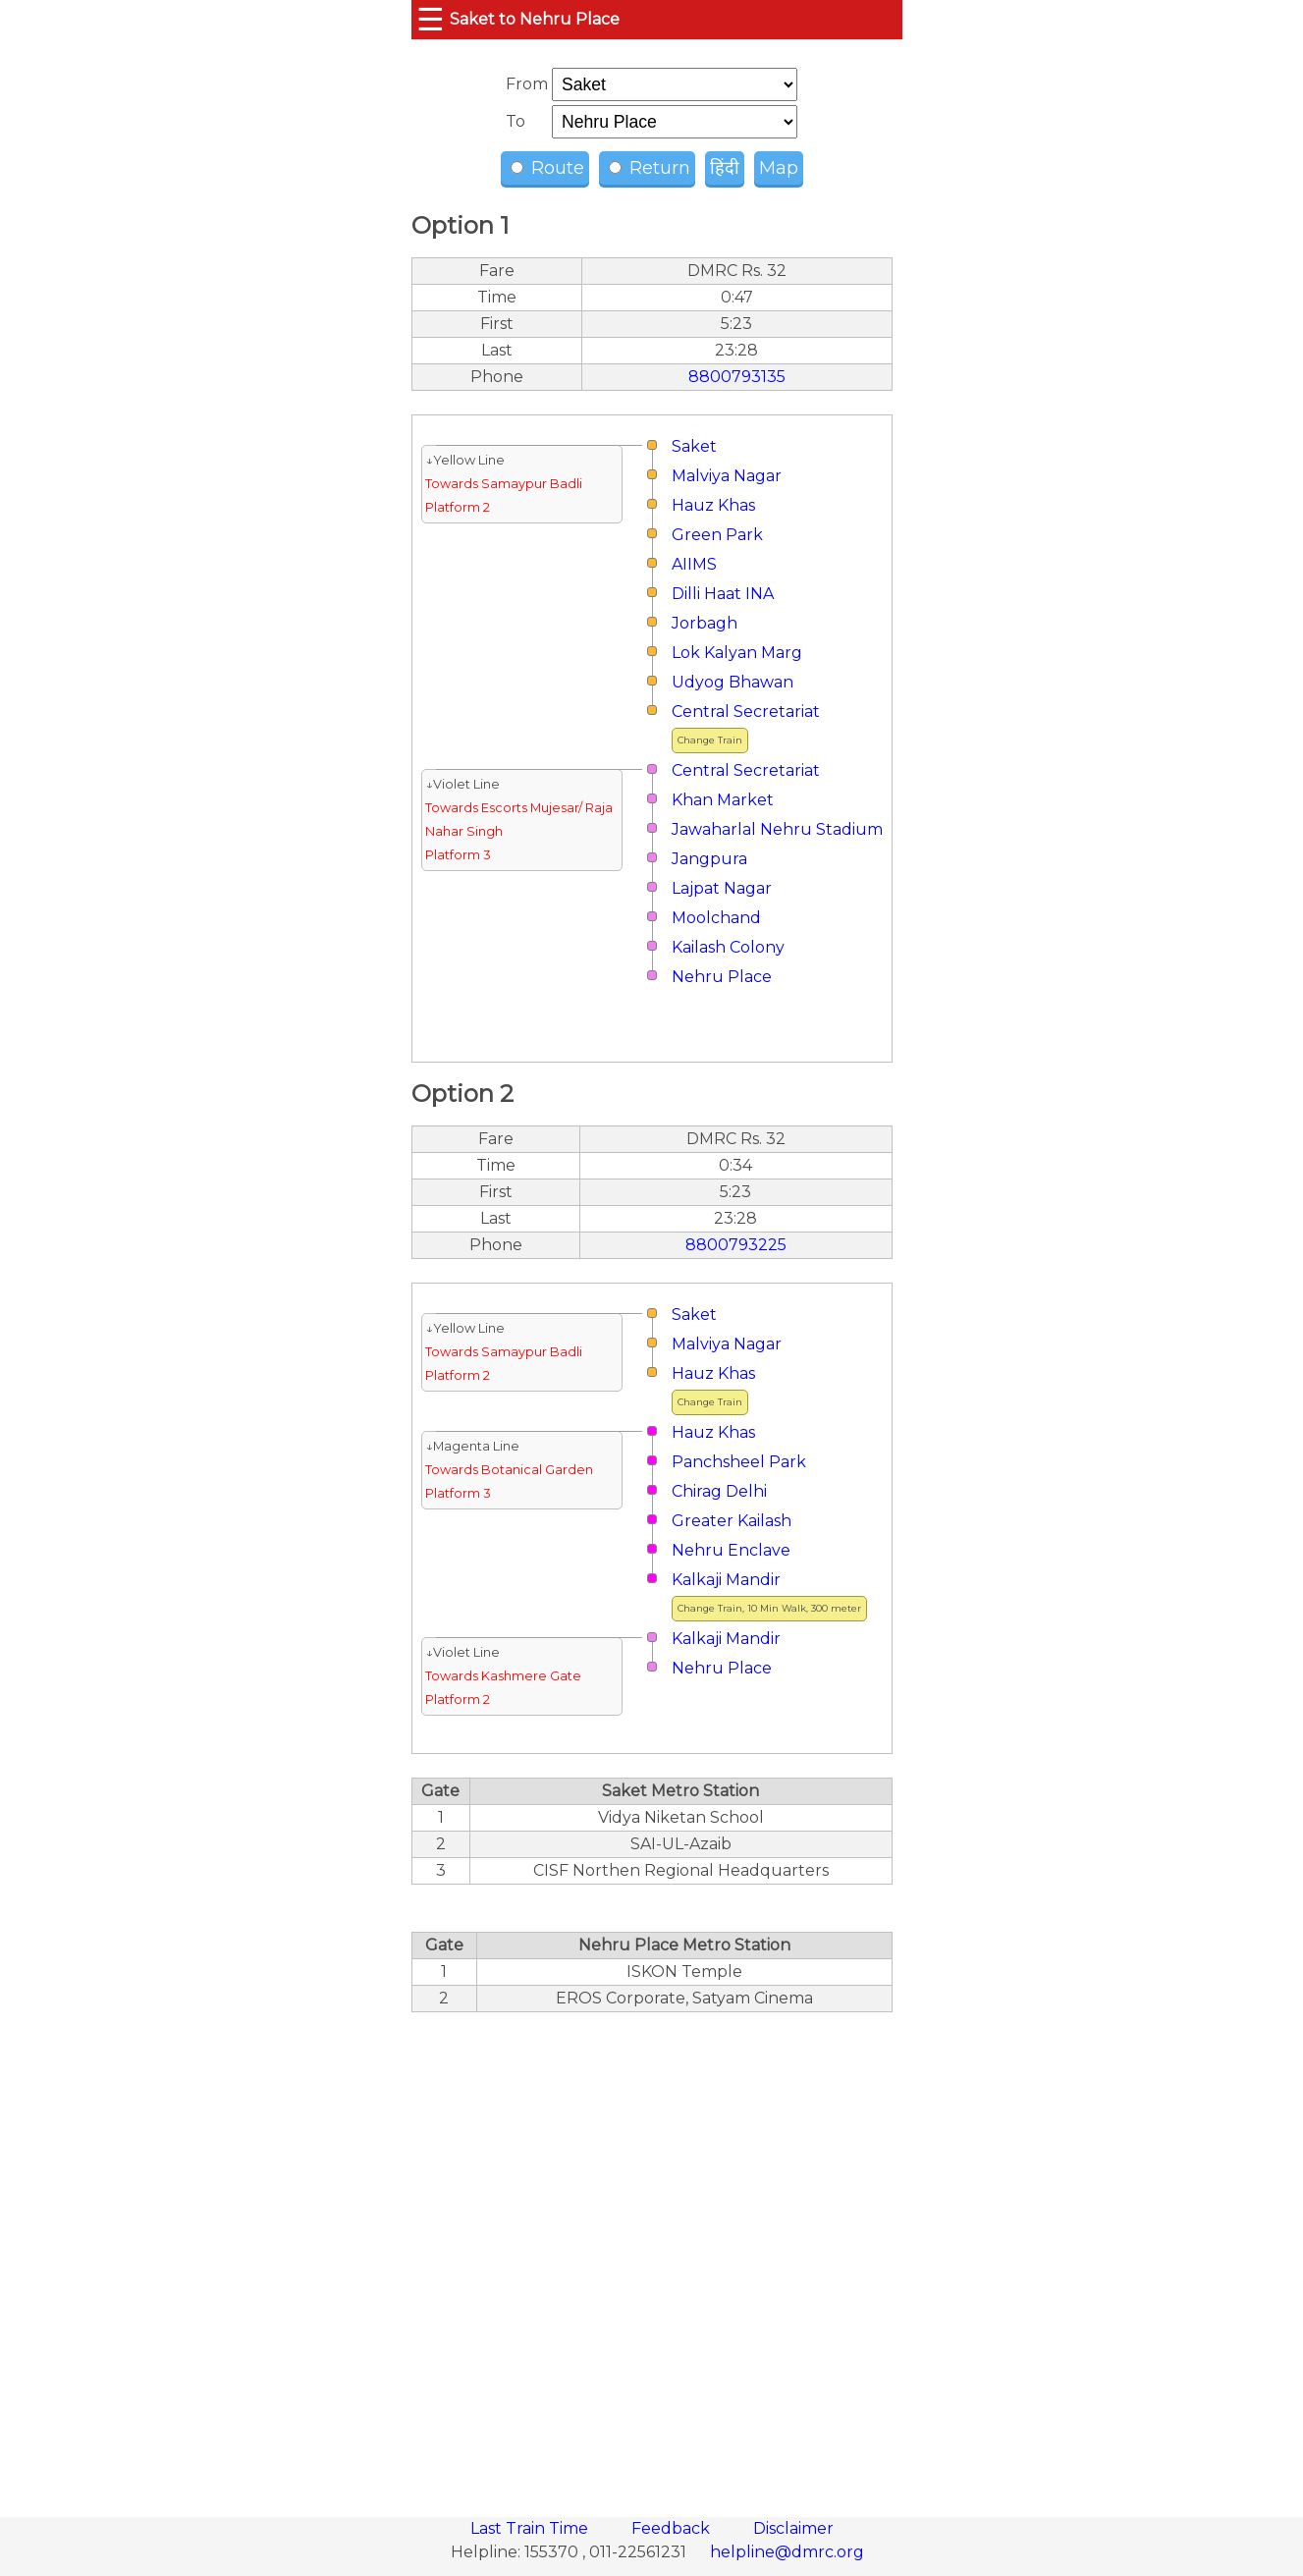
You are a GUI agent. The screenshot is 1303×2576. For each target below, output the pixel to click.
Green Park (717, 534)
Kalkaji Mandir (726, 1579)
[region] (652, 2254)
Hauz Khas (713, 505)
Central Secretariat (746, 711)
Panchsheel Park (739, 1461)
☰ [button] (430, 19)
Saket (694, 446)
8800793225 (736, 1244)
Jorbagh (704, 623)
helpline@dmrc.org (787, 2552)
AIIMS (694, 564)
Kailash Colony (728, 947)
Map (778, 168)
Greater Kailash (731, 1520)
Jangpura (709, 859)
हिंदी (724, 168)
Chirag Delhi (719, 1491)
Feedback (672, 2528)
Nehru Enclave (731, 1550)
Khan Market (723, 800)
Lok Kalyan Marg (737, 652)
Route (547, 168)
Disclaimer (793, 2528)
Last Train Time (531, 2528)
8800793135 (737, 376)
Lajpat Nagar (722, 888)
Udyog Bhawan (732, 682)
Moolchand (716, 917)
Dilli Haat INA (723, 593)
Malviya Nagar (727, 475)
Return (649, 168)
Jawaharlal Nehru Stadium (777, 829)
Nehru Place (722, 976)
